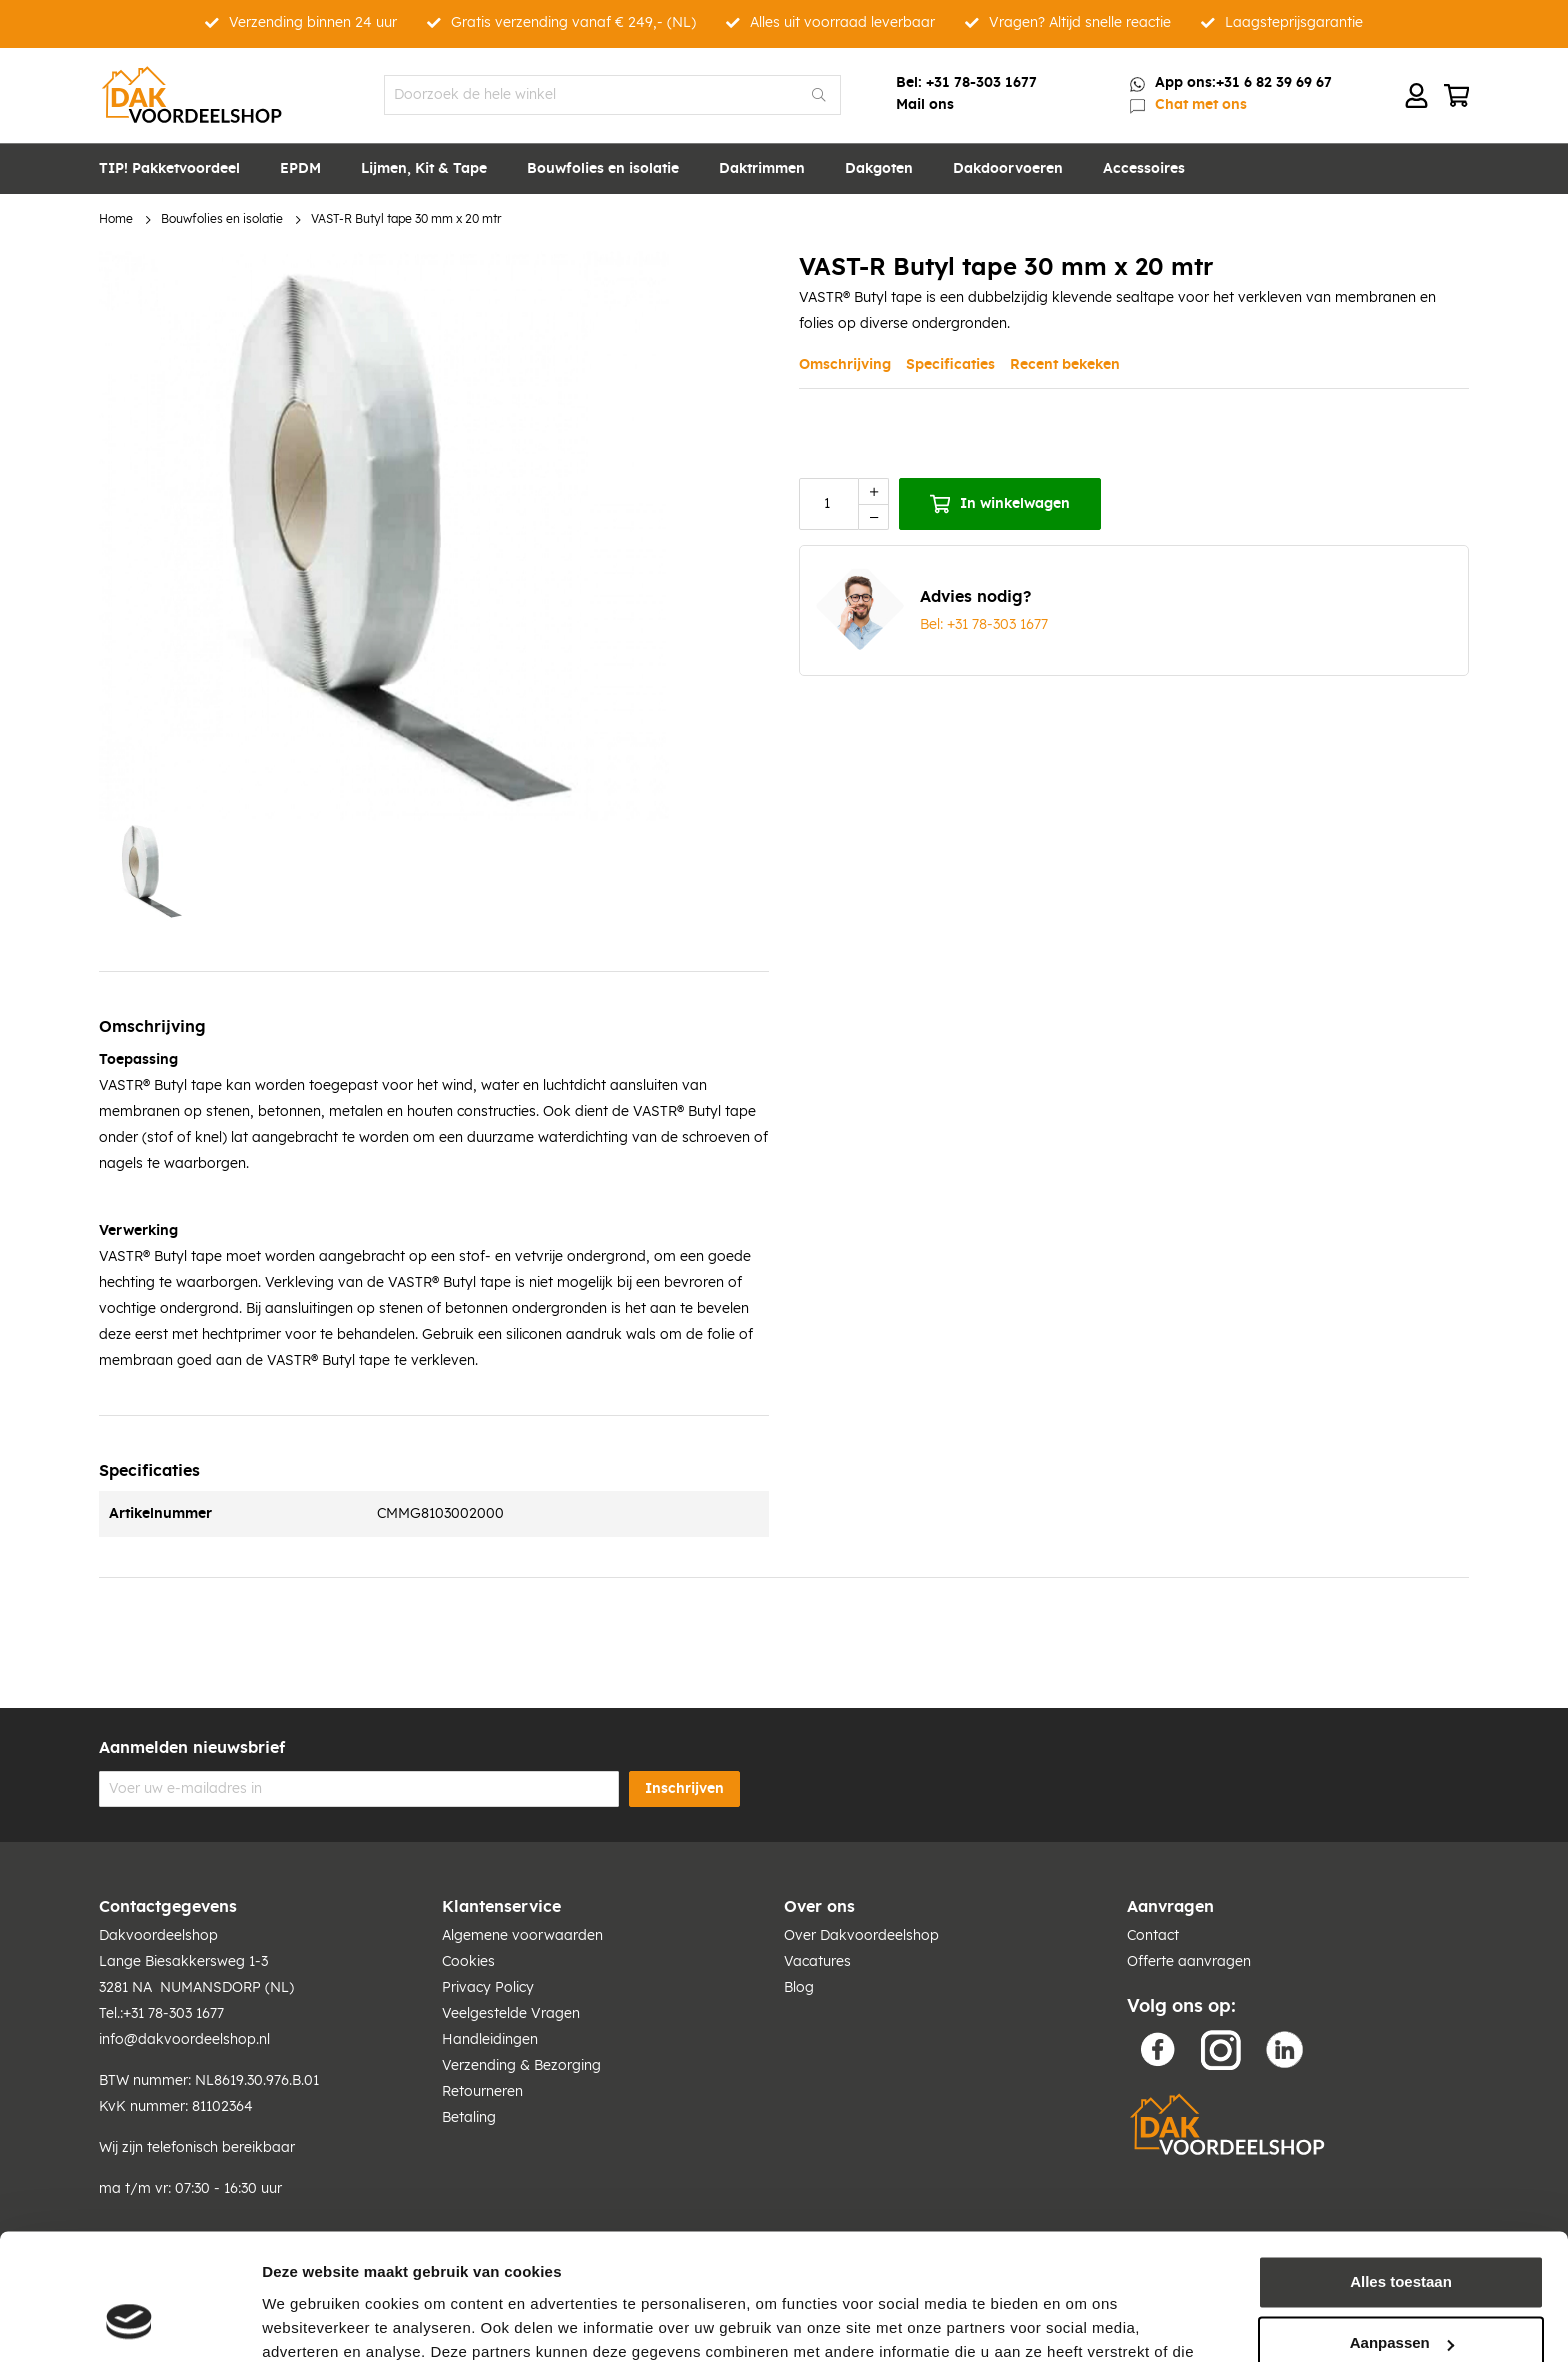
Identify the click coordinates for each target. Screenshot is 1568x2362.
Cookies (468, 1962)
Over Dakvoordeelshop (861, 1936)
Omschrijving (845, 365)
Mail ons (925, 105)
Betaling (469, 2118)
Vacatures (817, 1962)
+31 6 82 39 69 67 (1274, 83)
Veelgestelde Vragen (511, 2014)
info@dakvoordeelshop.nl (184, 2040)
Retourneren (482, 2092)
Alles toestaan (1401, 2173)
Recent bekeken (1065, 365)
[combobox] (612, 95)
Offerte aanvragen (1189, 1962)
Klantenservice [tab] (501, 1907)
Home (116, 219)
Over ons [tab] (819, 1907)
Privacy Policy (488, 1988)
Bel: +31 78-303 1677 (984, 625)
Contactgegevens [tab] (168, 1907)
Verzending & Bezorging (521, 2066)
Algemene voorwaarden (522, 1936)
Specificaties (950, 365)
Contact (1153, 1936)
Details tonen (309, 2322)
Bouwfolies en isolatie (222, 219)
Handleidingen (490, 2040)
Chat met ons (1201, 105)
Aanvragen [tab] (1170, 1907)
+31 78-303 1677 (981, 83)
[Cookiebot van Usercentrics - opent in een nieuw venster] (129, 2323)
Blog (799, 1988)
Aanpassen (1402, 2234)
